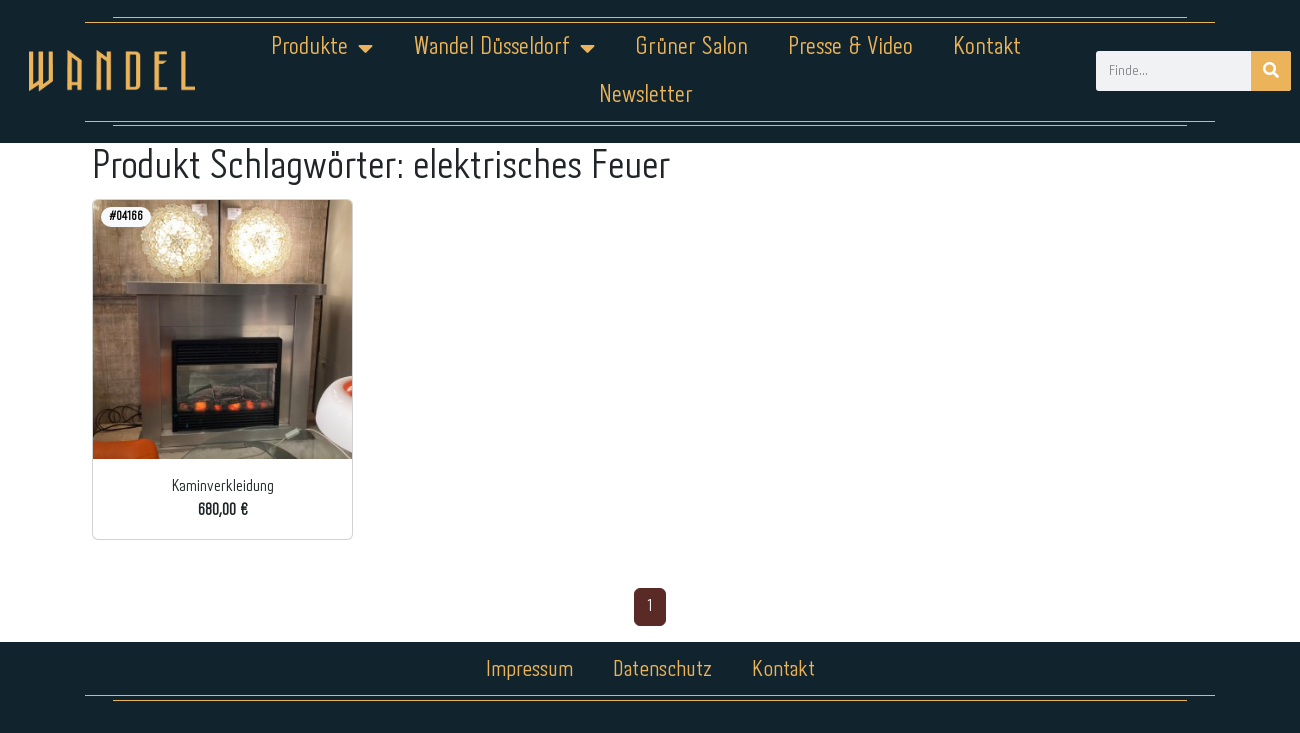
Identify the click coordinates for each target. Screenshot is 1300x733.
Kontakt (987, 47)
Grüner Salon (691, 47)
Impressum (529, 670)
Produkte (322, 48)
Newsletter (646, 95)
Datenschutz (662, 670)
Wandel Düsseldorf (504, 48)
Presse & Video (850, 47)
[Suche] (1271, 71)
